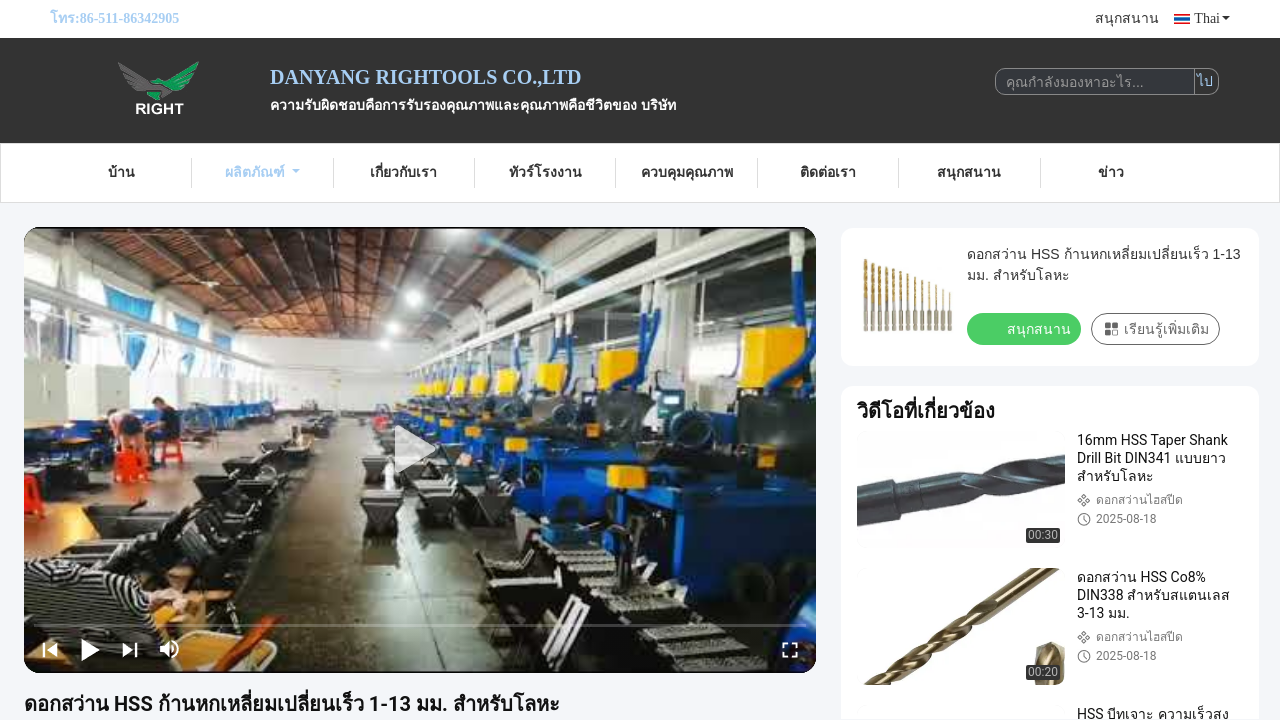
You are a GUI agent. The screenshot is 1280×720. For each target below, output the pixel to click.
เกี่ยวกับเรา (403, 172)
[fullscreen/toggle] (790, 649)
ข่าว (1111, 172)
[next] (130, 649)
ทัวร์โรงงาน (545, 172)
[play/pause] (90, 649)
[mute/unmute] (170, 649)
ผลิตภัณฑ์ (262, 172)
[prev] (50, 649)
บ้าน (121, 172)
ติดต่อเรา (828, 172)
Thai (1212, 18)
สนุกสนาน (1127, 18)
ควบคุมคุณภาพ (687, 172)
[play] (420, 450)
